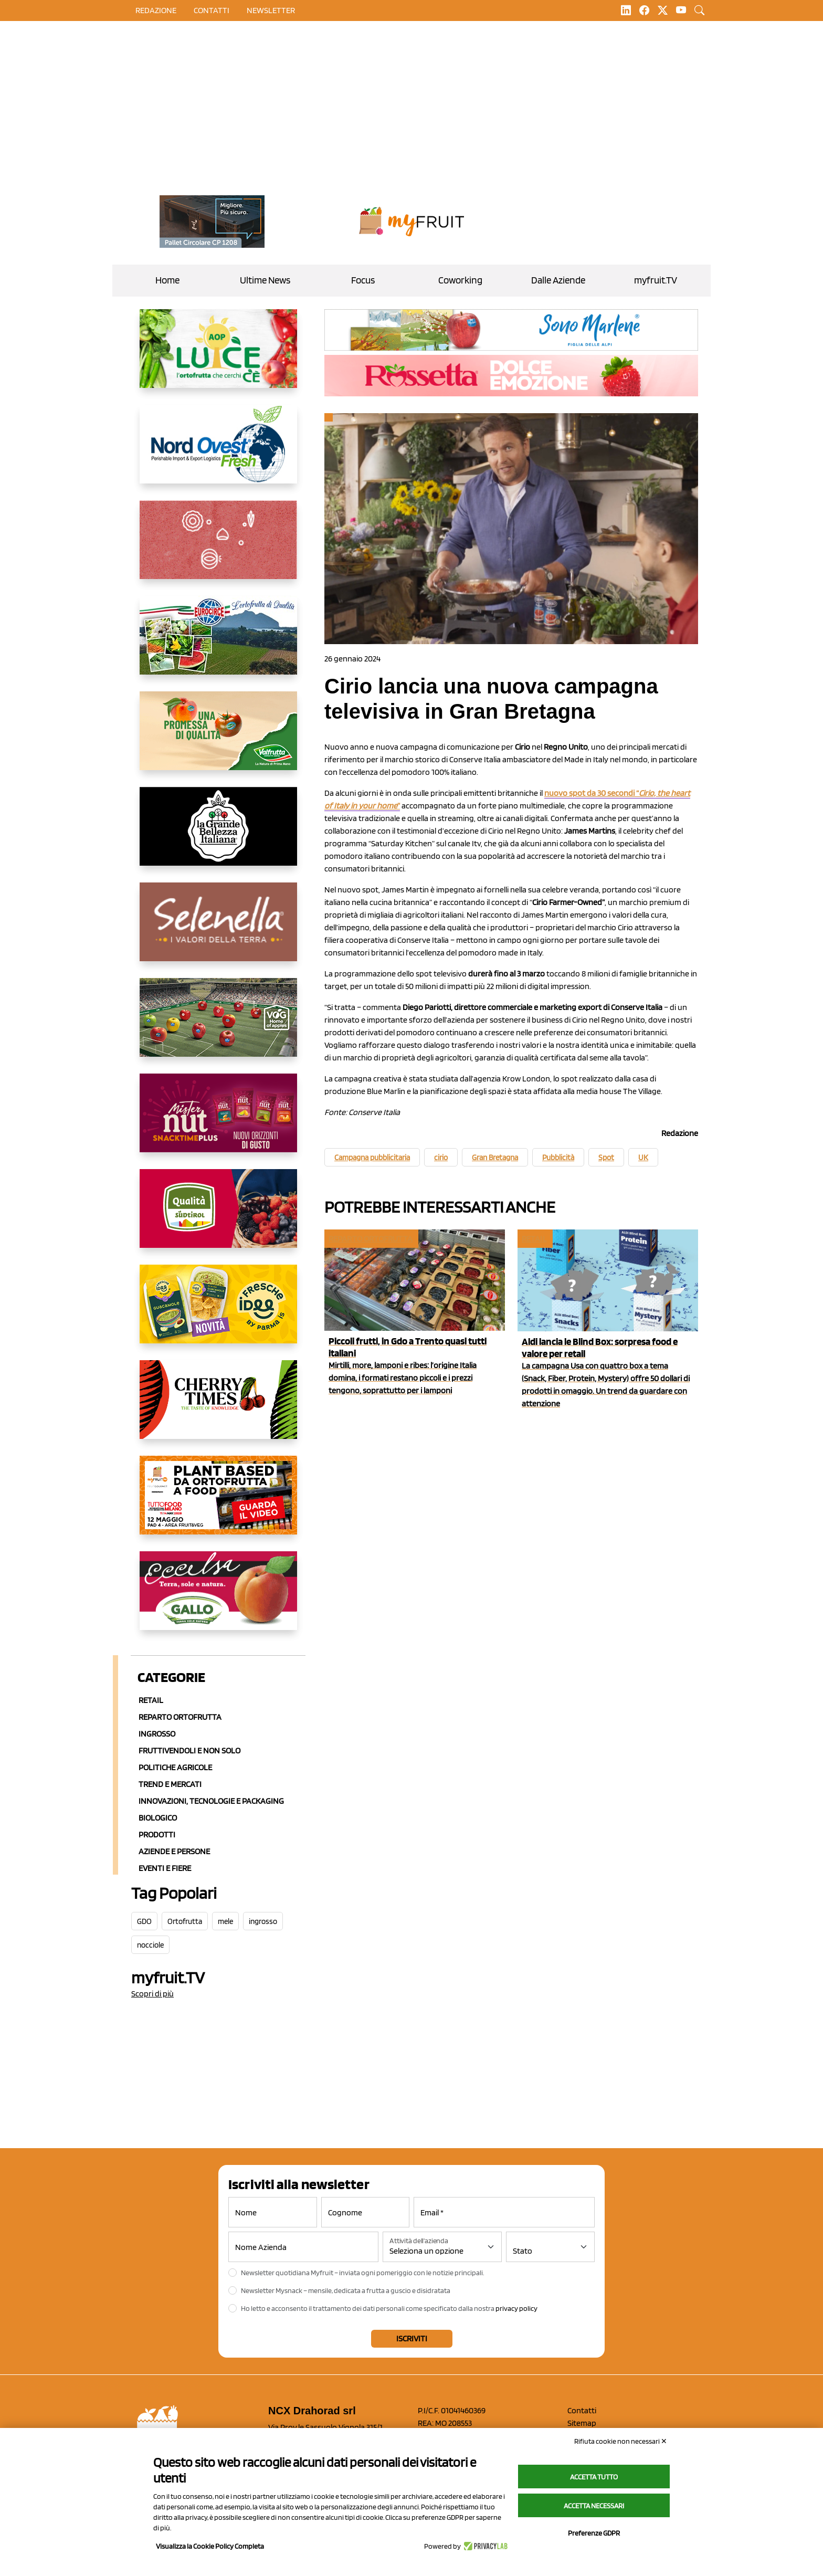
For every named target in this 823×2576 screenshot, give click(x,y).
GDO (144, 1921)
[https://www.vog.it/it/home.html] (218, 1026)
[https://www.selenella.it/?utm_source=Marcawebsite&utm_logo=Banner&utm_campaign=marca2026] (218, 930)
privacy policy (516, 2308)
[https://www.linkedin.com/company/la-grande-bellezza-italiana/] (218, 834)
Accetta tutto (594, 2477)
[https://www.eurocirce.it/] (218, 643)
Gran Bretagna (495, 1157)
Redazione (155, 10)
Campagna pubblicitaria (372, 1157)
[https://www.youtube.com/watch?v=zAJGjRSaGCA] (218, 1503)
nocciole (150, 1945)
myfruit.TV (655, 280)
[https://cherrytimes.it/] (218, 1408)
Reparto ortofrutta (180, 1717)
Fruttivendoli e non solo (189, 1750)
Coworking (460, 280)
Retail (151, 1700)
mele (225, 1921)
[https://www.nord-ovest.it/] (218, 452)
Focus (363, 280)
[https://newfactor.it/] (218, 1121)
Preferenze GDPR (594, 2533)
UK (643, 1157)
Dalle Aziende (558, 280)
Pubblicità (558, 1157)
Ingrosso (157, 1734)
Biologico (158, 1818)
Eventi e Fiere (165, 1868)
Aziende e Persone (174, 1851)
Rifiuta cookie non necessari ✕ (620, 2441)
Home (167, 280)
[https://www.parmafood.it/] (218, 1312)
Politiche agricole (175, 1767)
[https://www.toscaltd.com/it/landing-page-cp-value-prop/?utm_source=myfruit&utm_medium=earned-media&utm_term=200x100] (212, 221)
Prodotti (157, 1834)
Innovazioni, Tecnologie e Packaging (211, 1801)
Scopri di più (152, 1994)
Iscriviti (411, 2338)
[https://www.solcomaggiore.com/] (218, 548)
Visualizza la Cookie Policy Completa (210, 2546)
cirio (441, 1157)
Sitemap (581, 2423)
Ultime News (265, 280)
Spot (606, 1157)
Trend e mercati (170, 1784)
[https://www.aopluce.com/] (218, 357)
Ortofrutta (184, 1921)
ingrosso (263, 1921)
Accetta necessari (594, 2505)
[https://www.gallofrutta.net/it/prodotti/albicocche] (218, 1599)
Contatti (581, 2410)
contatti (211, 10)
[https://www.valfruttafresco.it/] (218, 739)
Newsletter (271, 10)
